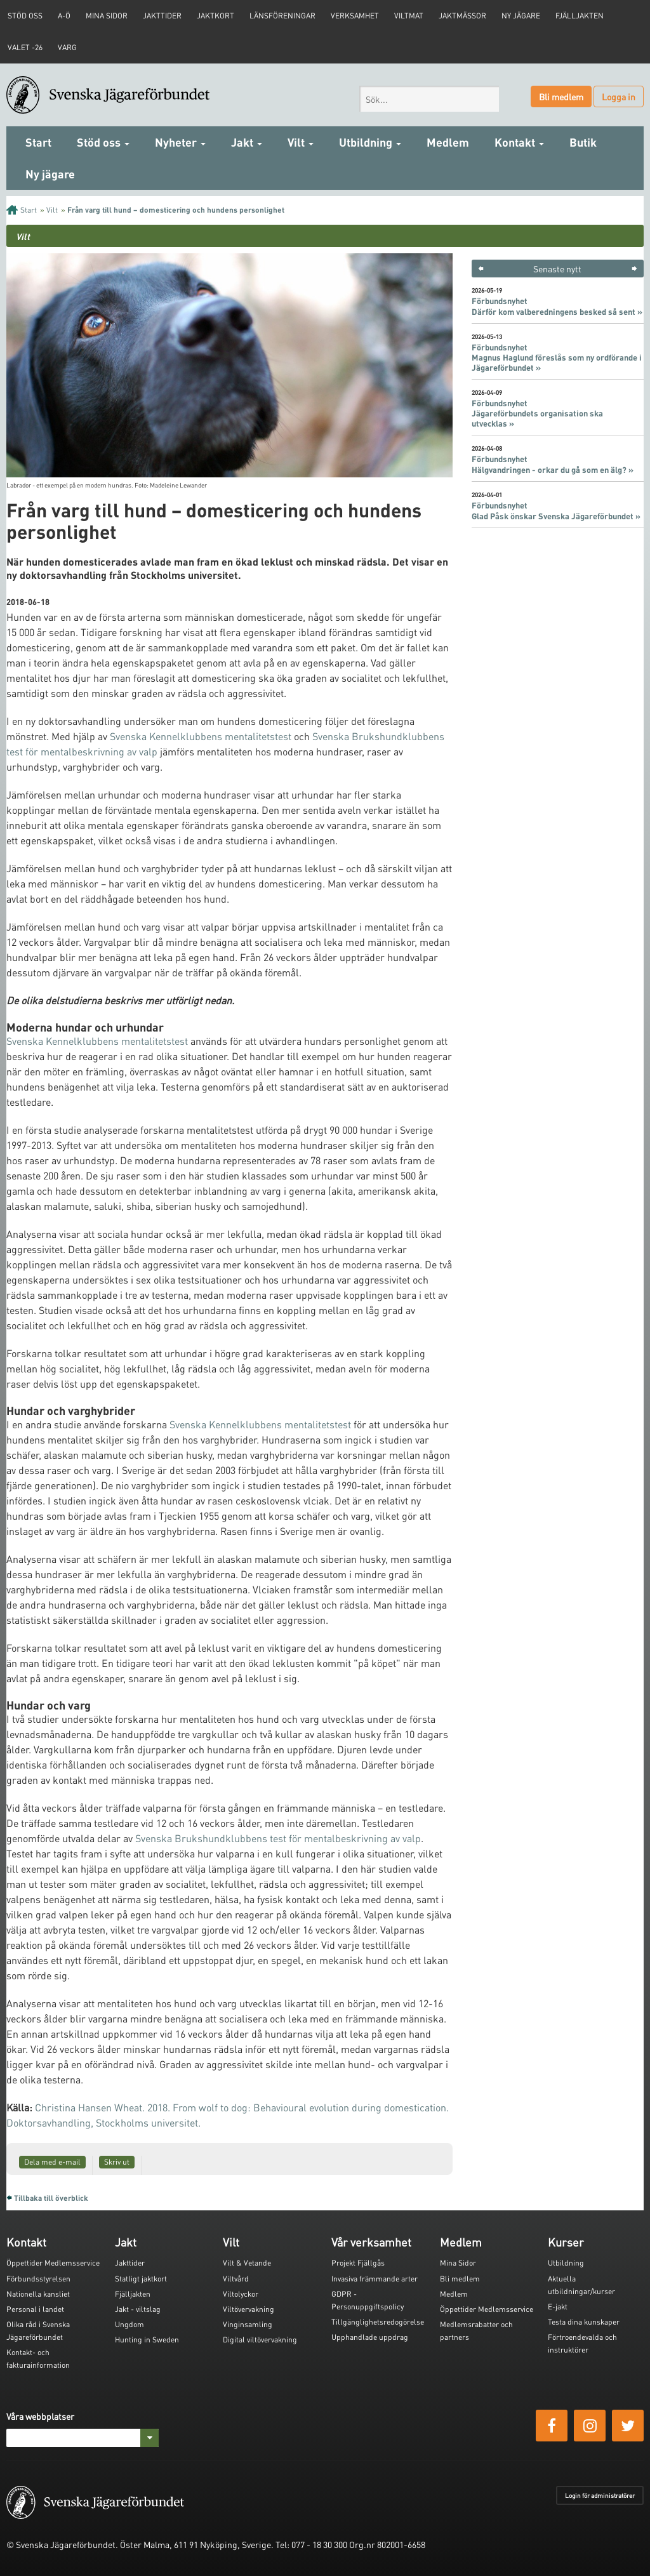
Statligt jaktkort (141, 2278)
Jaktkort (215, 15)
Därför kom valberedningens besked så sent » (557, 312)
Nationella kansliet (38, 2294)
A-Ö (64, 15)
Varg (67, 47)
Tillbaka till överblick (51, 2198)
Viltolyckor (240, 2294)
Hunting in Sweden (147, 2339)
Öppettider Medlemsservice (53, 2262)
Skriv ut (116, 2162)
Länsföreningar (282, 15)
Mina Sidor (458, 2262)
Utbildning (370, 142)
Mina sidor (107, 15)
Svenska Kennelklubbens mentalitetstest (200, 736)
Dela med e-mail (52, 2162)
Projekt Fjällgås (358, 2262)
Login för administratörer (600, 2495)
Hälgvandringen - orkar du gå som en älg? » (552, 470)
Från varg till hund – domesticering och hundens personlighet (175, 210)
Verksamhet (355, 15)
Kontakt (519, 142)
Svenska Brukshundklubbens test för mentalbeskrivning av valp (278, 1838)
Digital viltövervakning (260, 2339)
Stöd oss (103, 142)
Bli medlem (561, 96)
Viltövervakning (248, 2309)
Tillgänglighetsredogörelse (377, 2322)
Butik (583, 142)
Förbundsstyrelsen (38, 2278)
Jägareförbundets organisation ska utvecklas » (537, 418)
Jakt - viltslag (138, 2309)
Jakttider (162, 15)
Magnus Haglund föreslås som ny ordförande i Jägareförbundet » (557, 362)
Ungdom (129, 2324)
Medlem (448, 142)
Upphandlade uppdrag (369, 2337)
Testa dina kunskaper (584, 2322)
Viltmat (408, 15)
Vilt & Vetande (247, 2262)
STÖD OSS (25, 15)
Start (38, 142)
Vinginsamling (247, 2324)
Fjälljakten (579, 15)
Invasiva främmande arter (374, 2278)
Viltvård (236, 2278)
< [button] (481, 268)
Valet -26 (25, 47)
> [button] (634, 268)
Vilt (301, 142)
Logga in (618, 96)
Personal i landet (35, 2309)
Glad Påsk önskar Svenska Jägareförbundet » (556, 516)
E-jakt (557, 2306)
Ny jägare (520, 15)
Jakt (246, 142)
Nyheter (180, 142)
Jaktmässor (462, 15)
